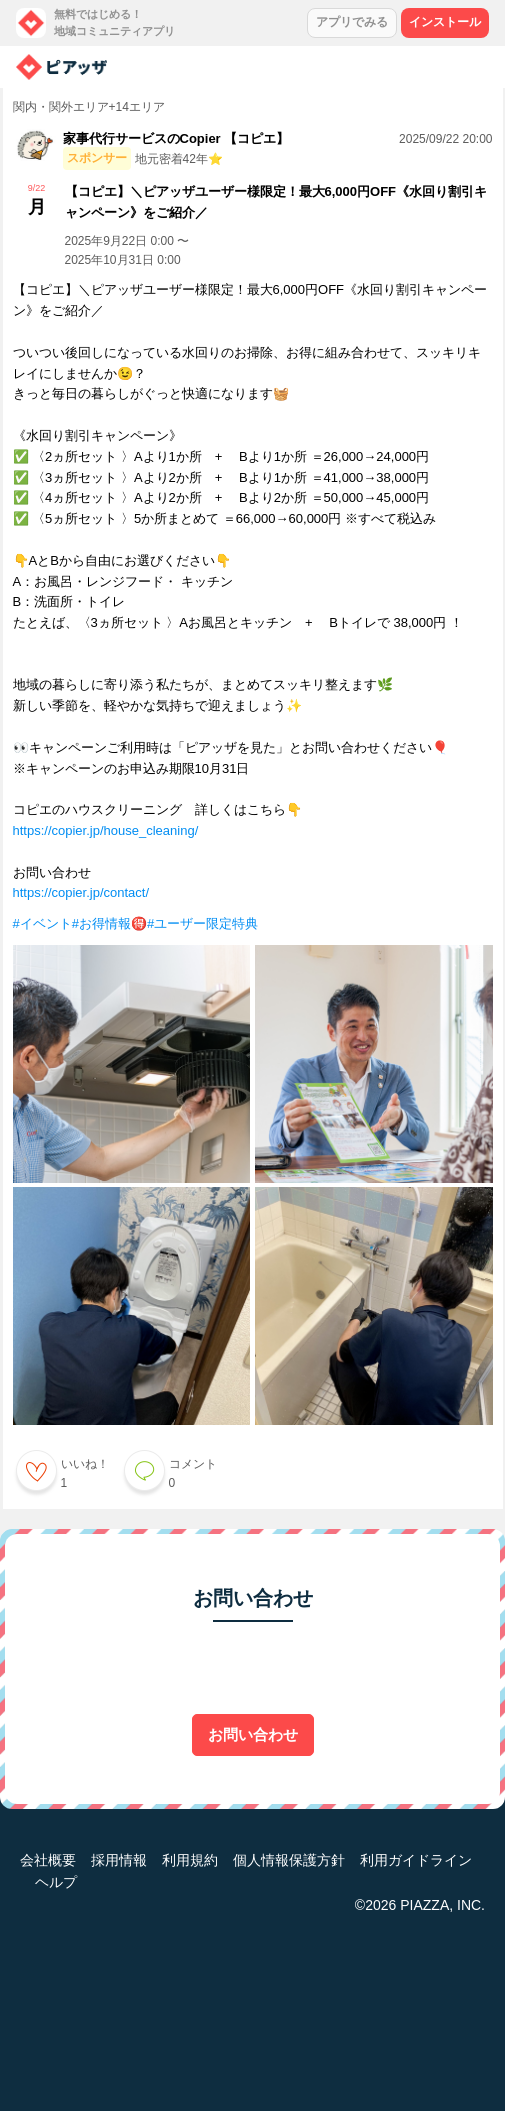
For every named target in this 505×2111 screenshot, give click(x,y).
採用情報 (119, 1860)
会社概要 (48, 1860)
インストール (445, 22)
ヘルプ (56, 1882)
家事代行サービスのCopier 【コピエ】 (176, 138)
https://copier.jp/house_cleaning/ (106, 830)
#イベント (42, 923)
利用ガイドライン (416, 1860)
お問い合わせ (253, 1734)
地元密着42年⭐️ (179, 159)
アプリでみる (352, 22)
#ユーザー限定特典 (202, 923)
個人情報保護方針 (289, 1860)
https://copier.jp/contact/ (81, 892)
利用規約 (190, 1860)
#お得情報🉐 (109, 923)
